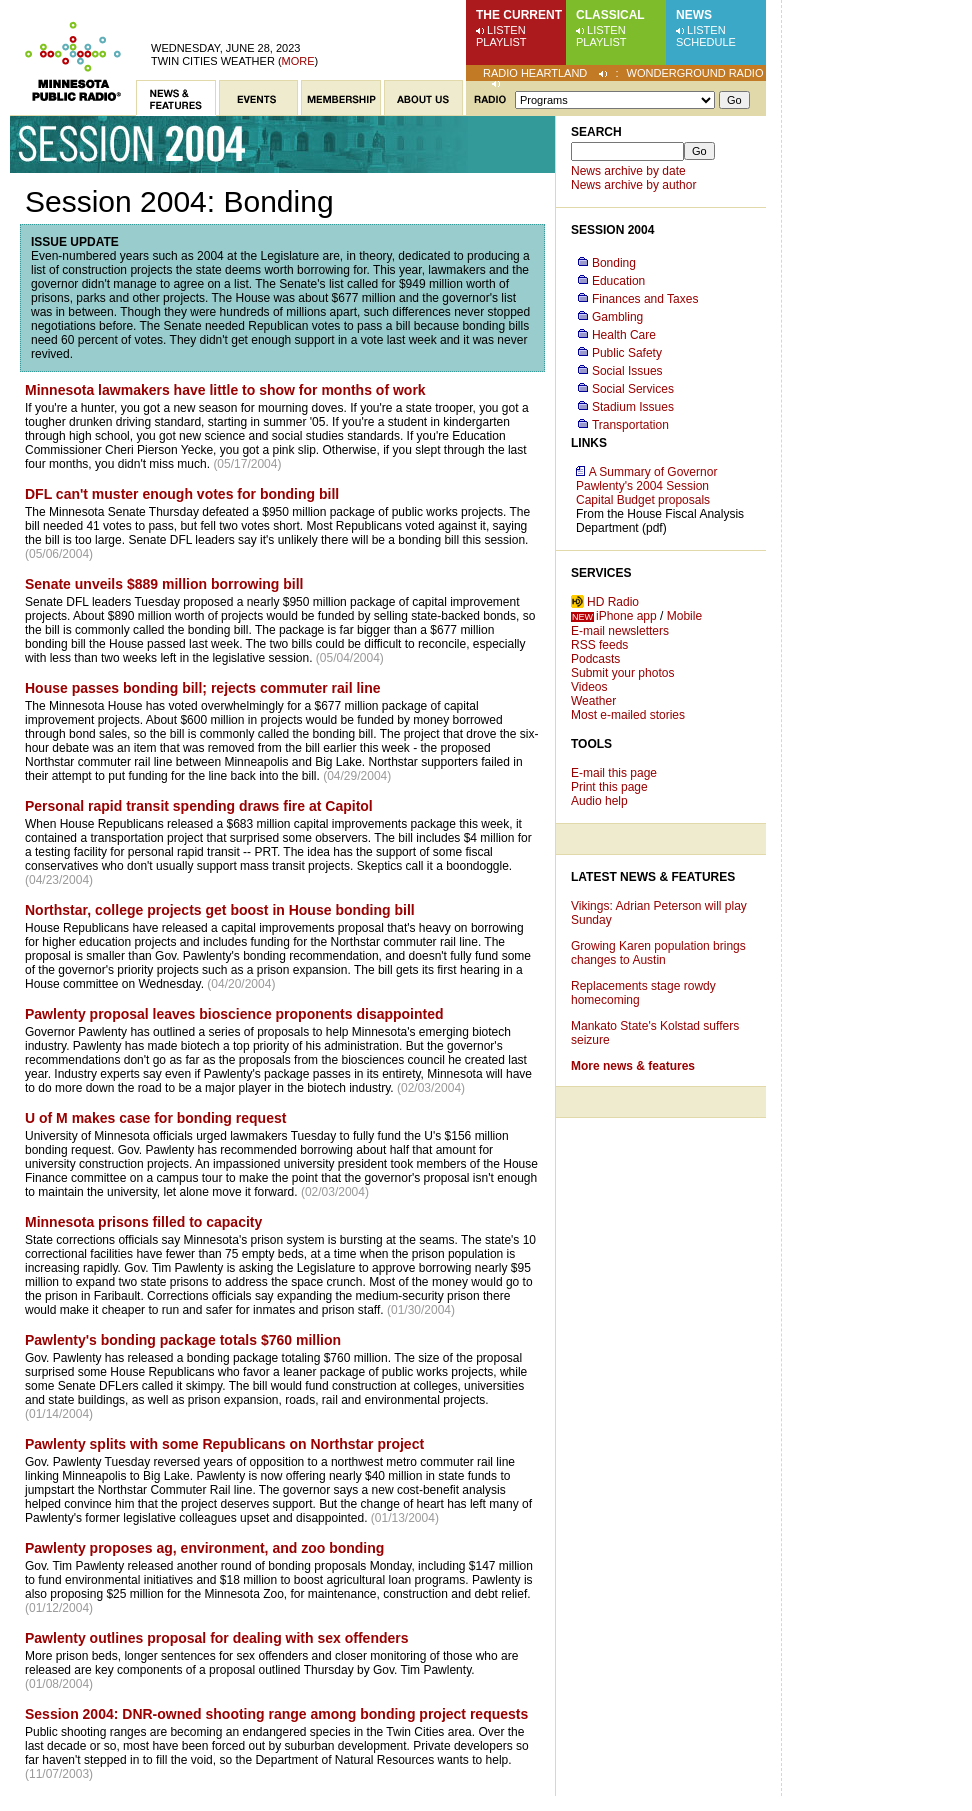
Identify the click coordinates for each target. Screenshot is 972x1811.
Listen (506, 30)
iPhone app (626, 616)
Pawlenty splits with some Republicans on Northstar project (224, 1444)
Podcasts (595, 659)
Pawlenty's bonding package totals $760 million (183, 1340)
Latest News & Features (653, 877)
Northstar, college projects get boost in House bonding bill (220, 910)
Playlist (501, 42)
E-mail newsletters (620, 631)
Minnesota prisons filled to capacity (143, 1222)
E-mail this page (614, 773)
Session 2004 (612, 230)
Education (618, 281)
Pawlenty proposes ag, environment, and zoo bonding (204, 1548)
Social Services (633, 389)
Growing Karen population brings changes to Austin (658, 953)
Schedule (706, 42)
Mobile (684, 616)
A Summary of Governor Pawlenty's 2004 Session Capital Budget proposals (646, 486)
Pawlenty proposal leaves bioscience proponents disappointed (234, 1014)
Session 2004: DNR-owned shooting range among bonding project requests (276, 1714)
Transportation (630, 425)
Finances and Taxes (645, 299)
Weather (593, 701)
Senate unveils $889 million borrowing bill (164, 584)
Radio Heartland (535, 73)
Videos (589, 687)
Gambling (617, 317)
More (298, 61)
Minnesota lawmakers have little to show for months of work (225, 390)
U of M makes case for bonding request (155, 1118)
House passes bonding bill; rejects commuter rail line (203, 688)
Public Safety (627, 353)
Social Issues (627, 371)
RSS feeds (599, 645)
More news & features (633, 1066)
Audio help (599, 801)
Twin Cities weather (213, 61)
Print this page (609, 787)
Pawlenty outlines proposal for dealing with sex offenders (217, 1638)
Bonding (614, 263)
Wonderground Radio (695, 73)
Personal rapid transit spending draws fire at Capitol (199, 806)
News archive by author (633, 185)
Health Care (624, 335)
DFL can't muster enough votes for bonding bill (182, 494)
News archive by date (628, 171)
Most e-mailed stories (628, 715)
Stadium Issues (633, 407)
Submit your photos (622, 673)
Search (596, 132)
